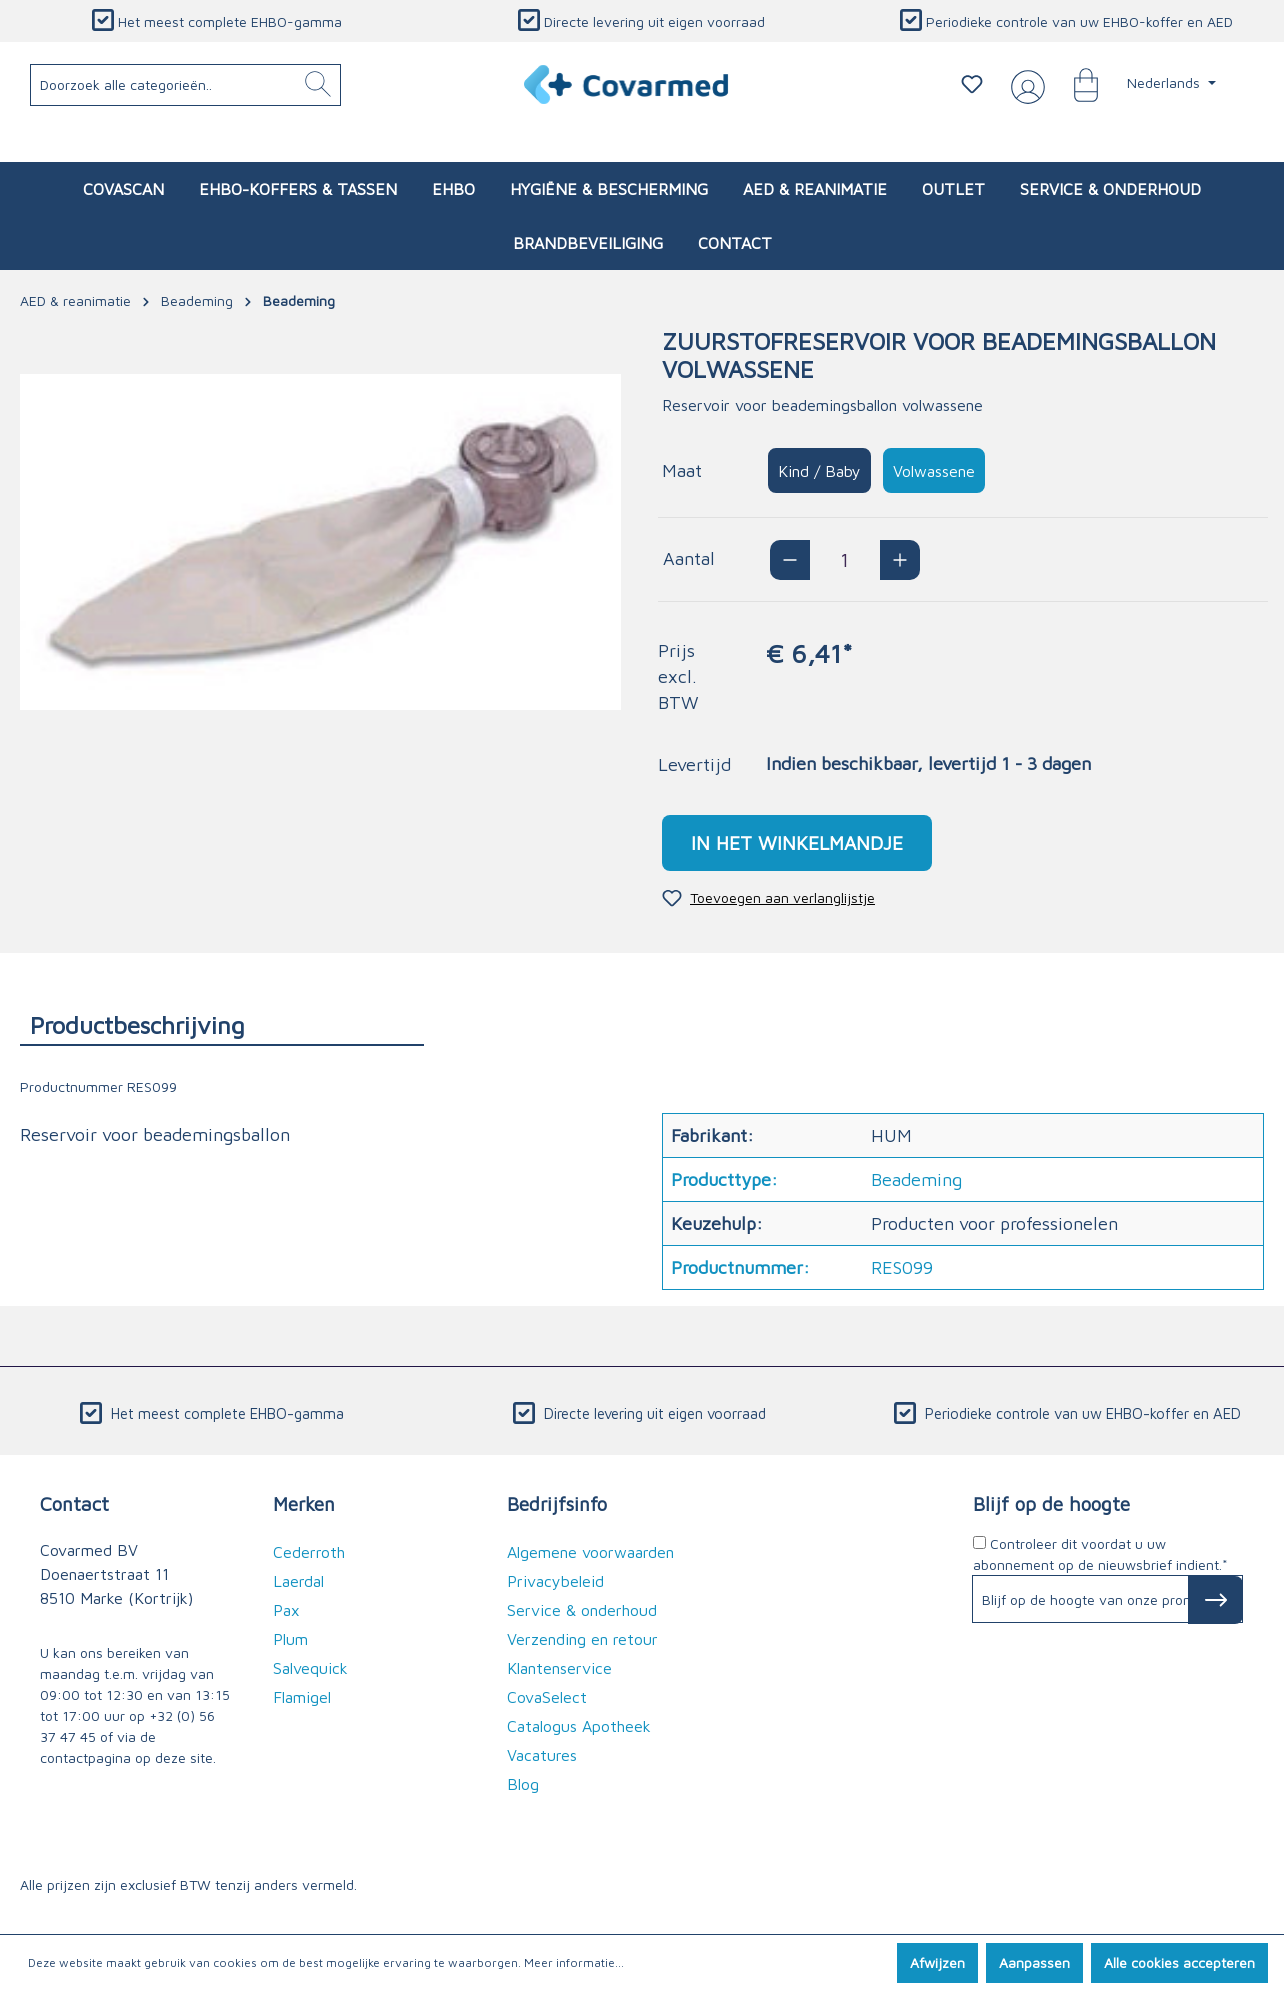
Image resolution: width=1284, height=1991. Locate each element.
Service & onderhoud (582, 1610)
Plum (290, 1639)
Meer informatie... (574, 1962)
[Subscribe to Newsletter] (1215, 1600)
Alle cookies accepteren (1179, 1962)
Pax (286, 1610)
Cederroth (309, 1552)
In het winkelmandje (797, 842)
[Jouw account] (1024, 85)
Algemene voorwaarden (590, 1552)
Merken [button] (304, 1503)
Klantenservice (559, 1668)
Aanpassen (1034, 1962)
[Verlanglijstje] (972, 84)
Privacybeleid (555, 1581)
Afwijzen (937, 1962)
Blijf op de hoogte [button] (1051, 1503)
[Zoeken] (318, 85)
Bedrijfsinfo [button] (557, 1503)
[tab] (222, 1024)
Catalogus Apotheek (579, 1726)
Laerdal (298, 1581)
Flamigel (302, 1697)
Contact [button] (74, 1503)
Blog (523, 1784)
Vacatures (542, 1755)
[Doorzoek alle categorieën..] (186, 85)
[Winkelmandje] (1076, 84)
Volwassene (934, 471)
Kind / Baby (819, 471)
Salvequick (310, 1668)
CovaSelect (547, 1697)
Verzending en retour (582, 1639)
